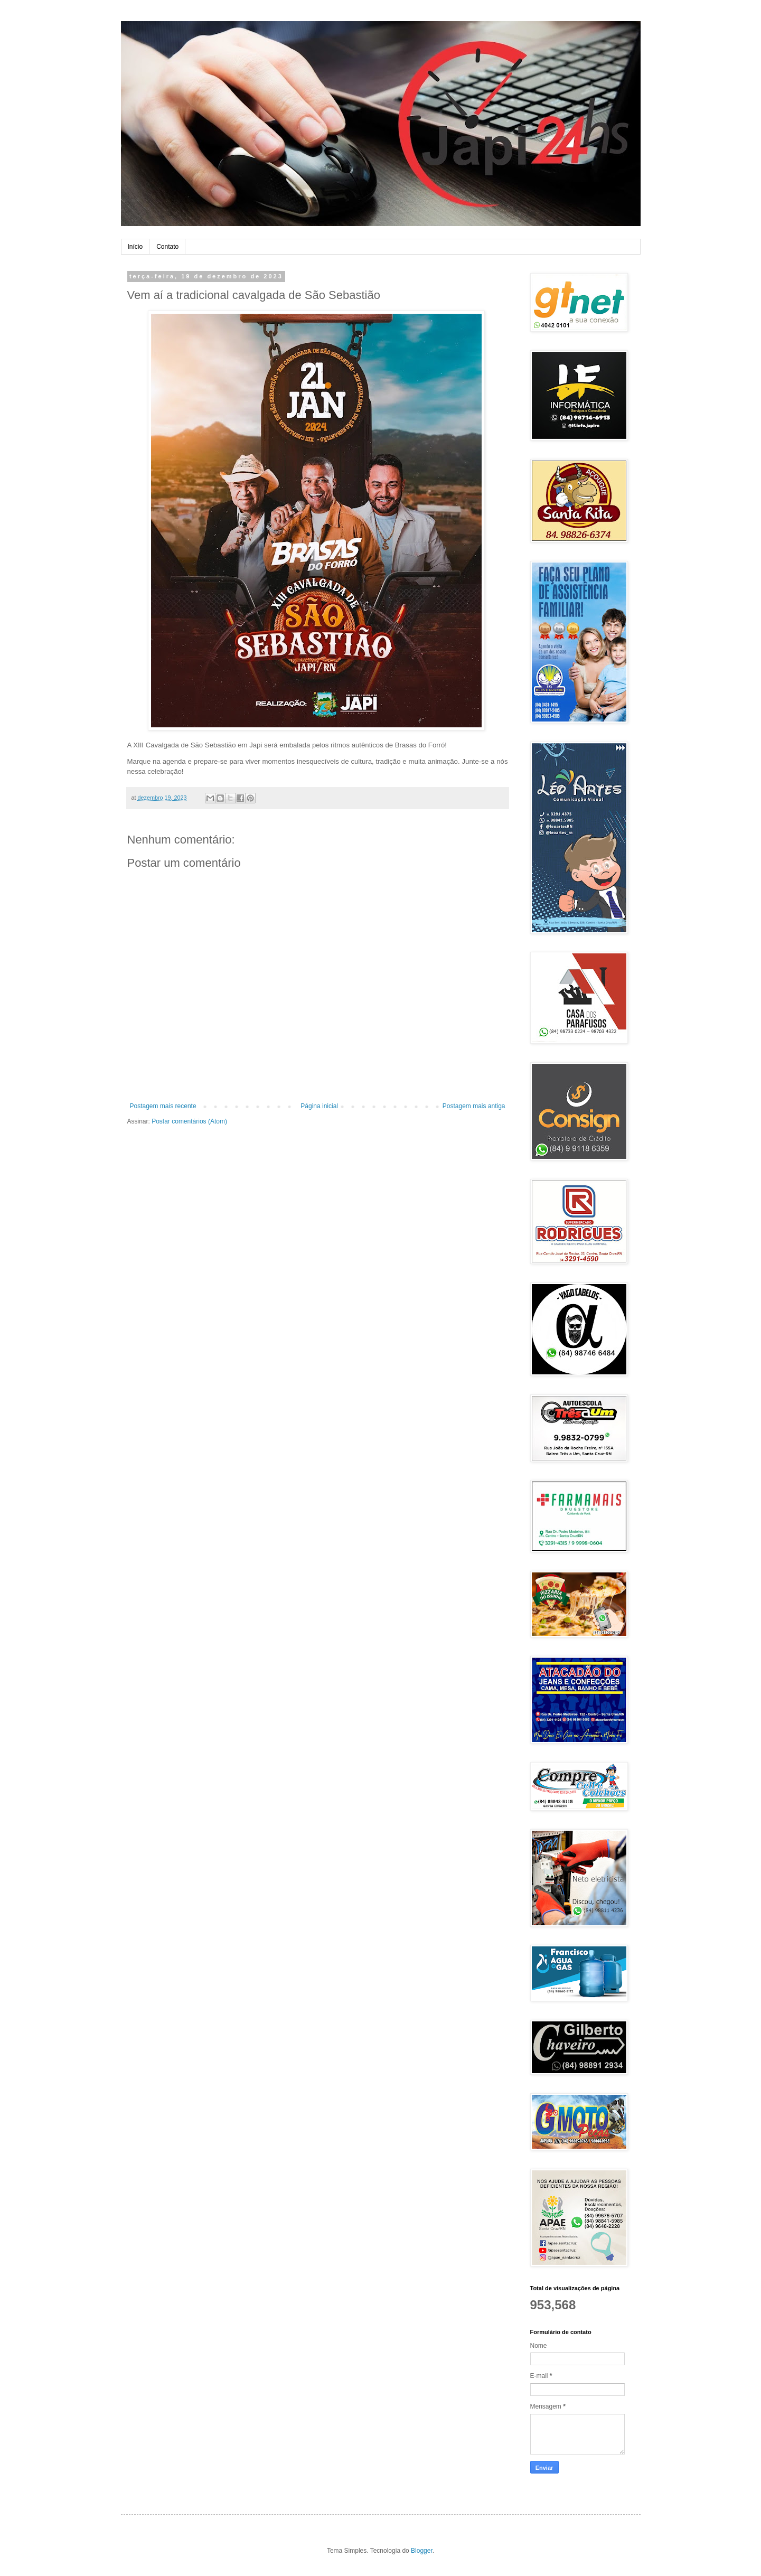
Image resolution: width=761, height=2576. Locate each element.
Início (135, 246)
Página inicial (319, 1106)
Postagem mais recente (163, 1106)
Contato (167, 246)
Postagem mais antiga (474, 1106)
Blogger (422, 2550)
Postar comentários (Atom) (189, 1121)
